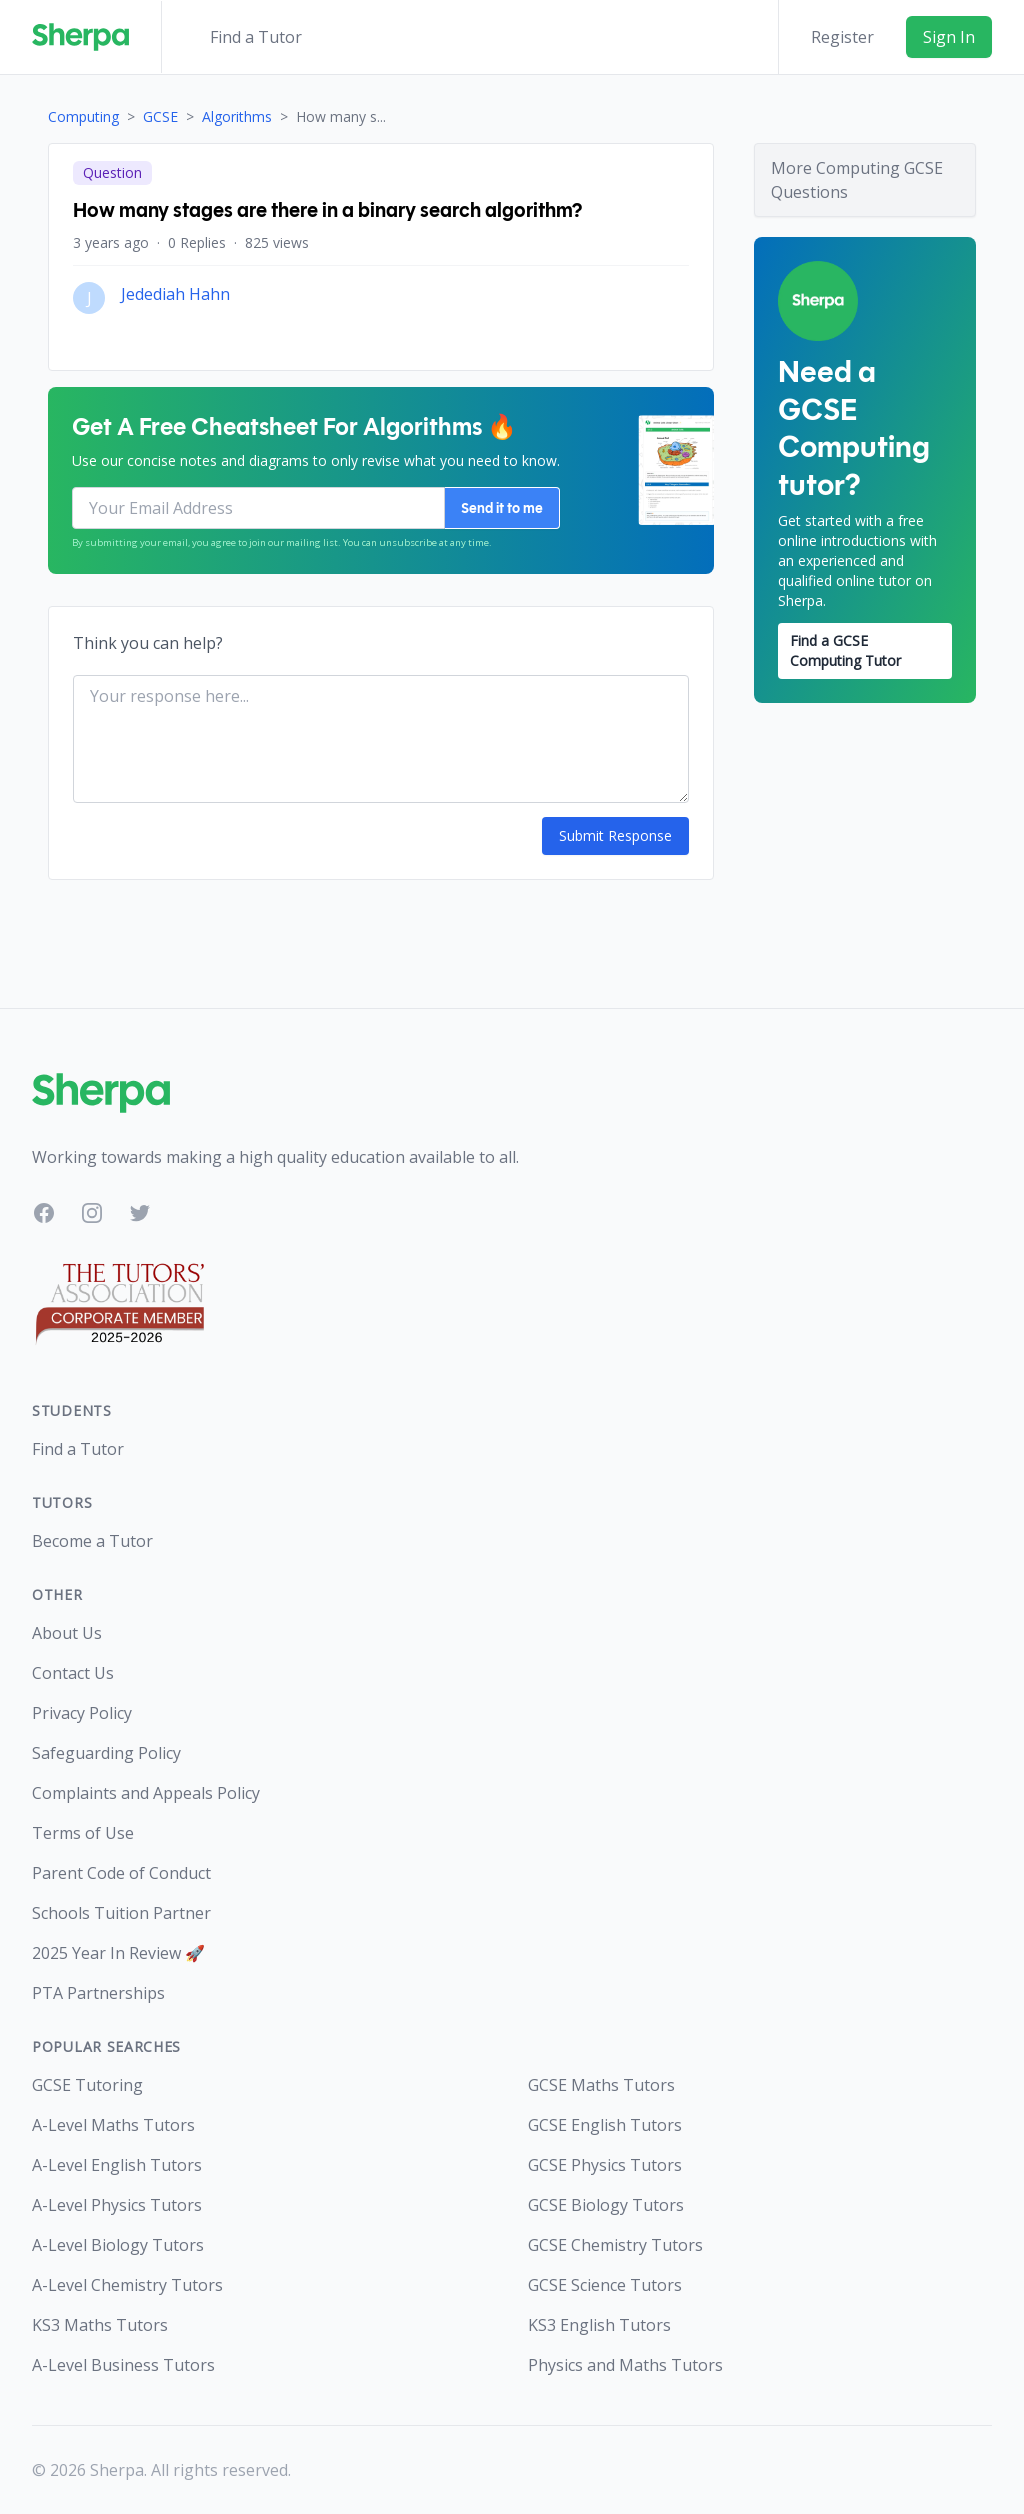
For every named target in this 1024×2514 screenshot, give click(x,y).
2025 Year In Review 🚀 (118, 1953)
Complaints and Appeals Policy (146, 1793)
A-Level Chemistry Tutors (127, 2285)
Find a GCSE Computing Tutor (845, 650)
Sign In (949, 37)
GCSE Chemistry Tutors (615, 2245)
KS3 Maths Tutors (100, 2325)
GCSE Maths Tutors (601, 2085)
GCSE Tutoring (87, 2085)
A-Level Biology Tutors (118, 2245)
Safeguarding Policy (106, 1753)
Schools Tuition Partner (121, 1913)
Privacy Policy (82, 1713)
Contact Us (73, 1673)
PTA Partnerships (98, 1993)
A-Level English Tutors (117, 2165)
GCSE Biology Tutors (606, 2205)
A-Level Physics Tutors (117, 2205)
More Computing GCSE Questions (857, 180)
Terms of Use (83, 1833)
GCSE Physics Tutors (605, 2165)
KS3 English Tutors (599, 2325)
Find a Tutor (256, 37)
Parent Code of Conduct (121, 1873)
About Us (67, 1633)
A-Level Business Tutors (123, 2365)
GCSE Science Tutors (605, 2285)
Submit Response (615, 835)
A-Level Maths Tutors (113, 2125)
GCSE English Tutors (605, 2125)
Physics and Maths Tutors (625, 2365)
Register (842, 37)
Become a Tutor (92, 1541)
